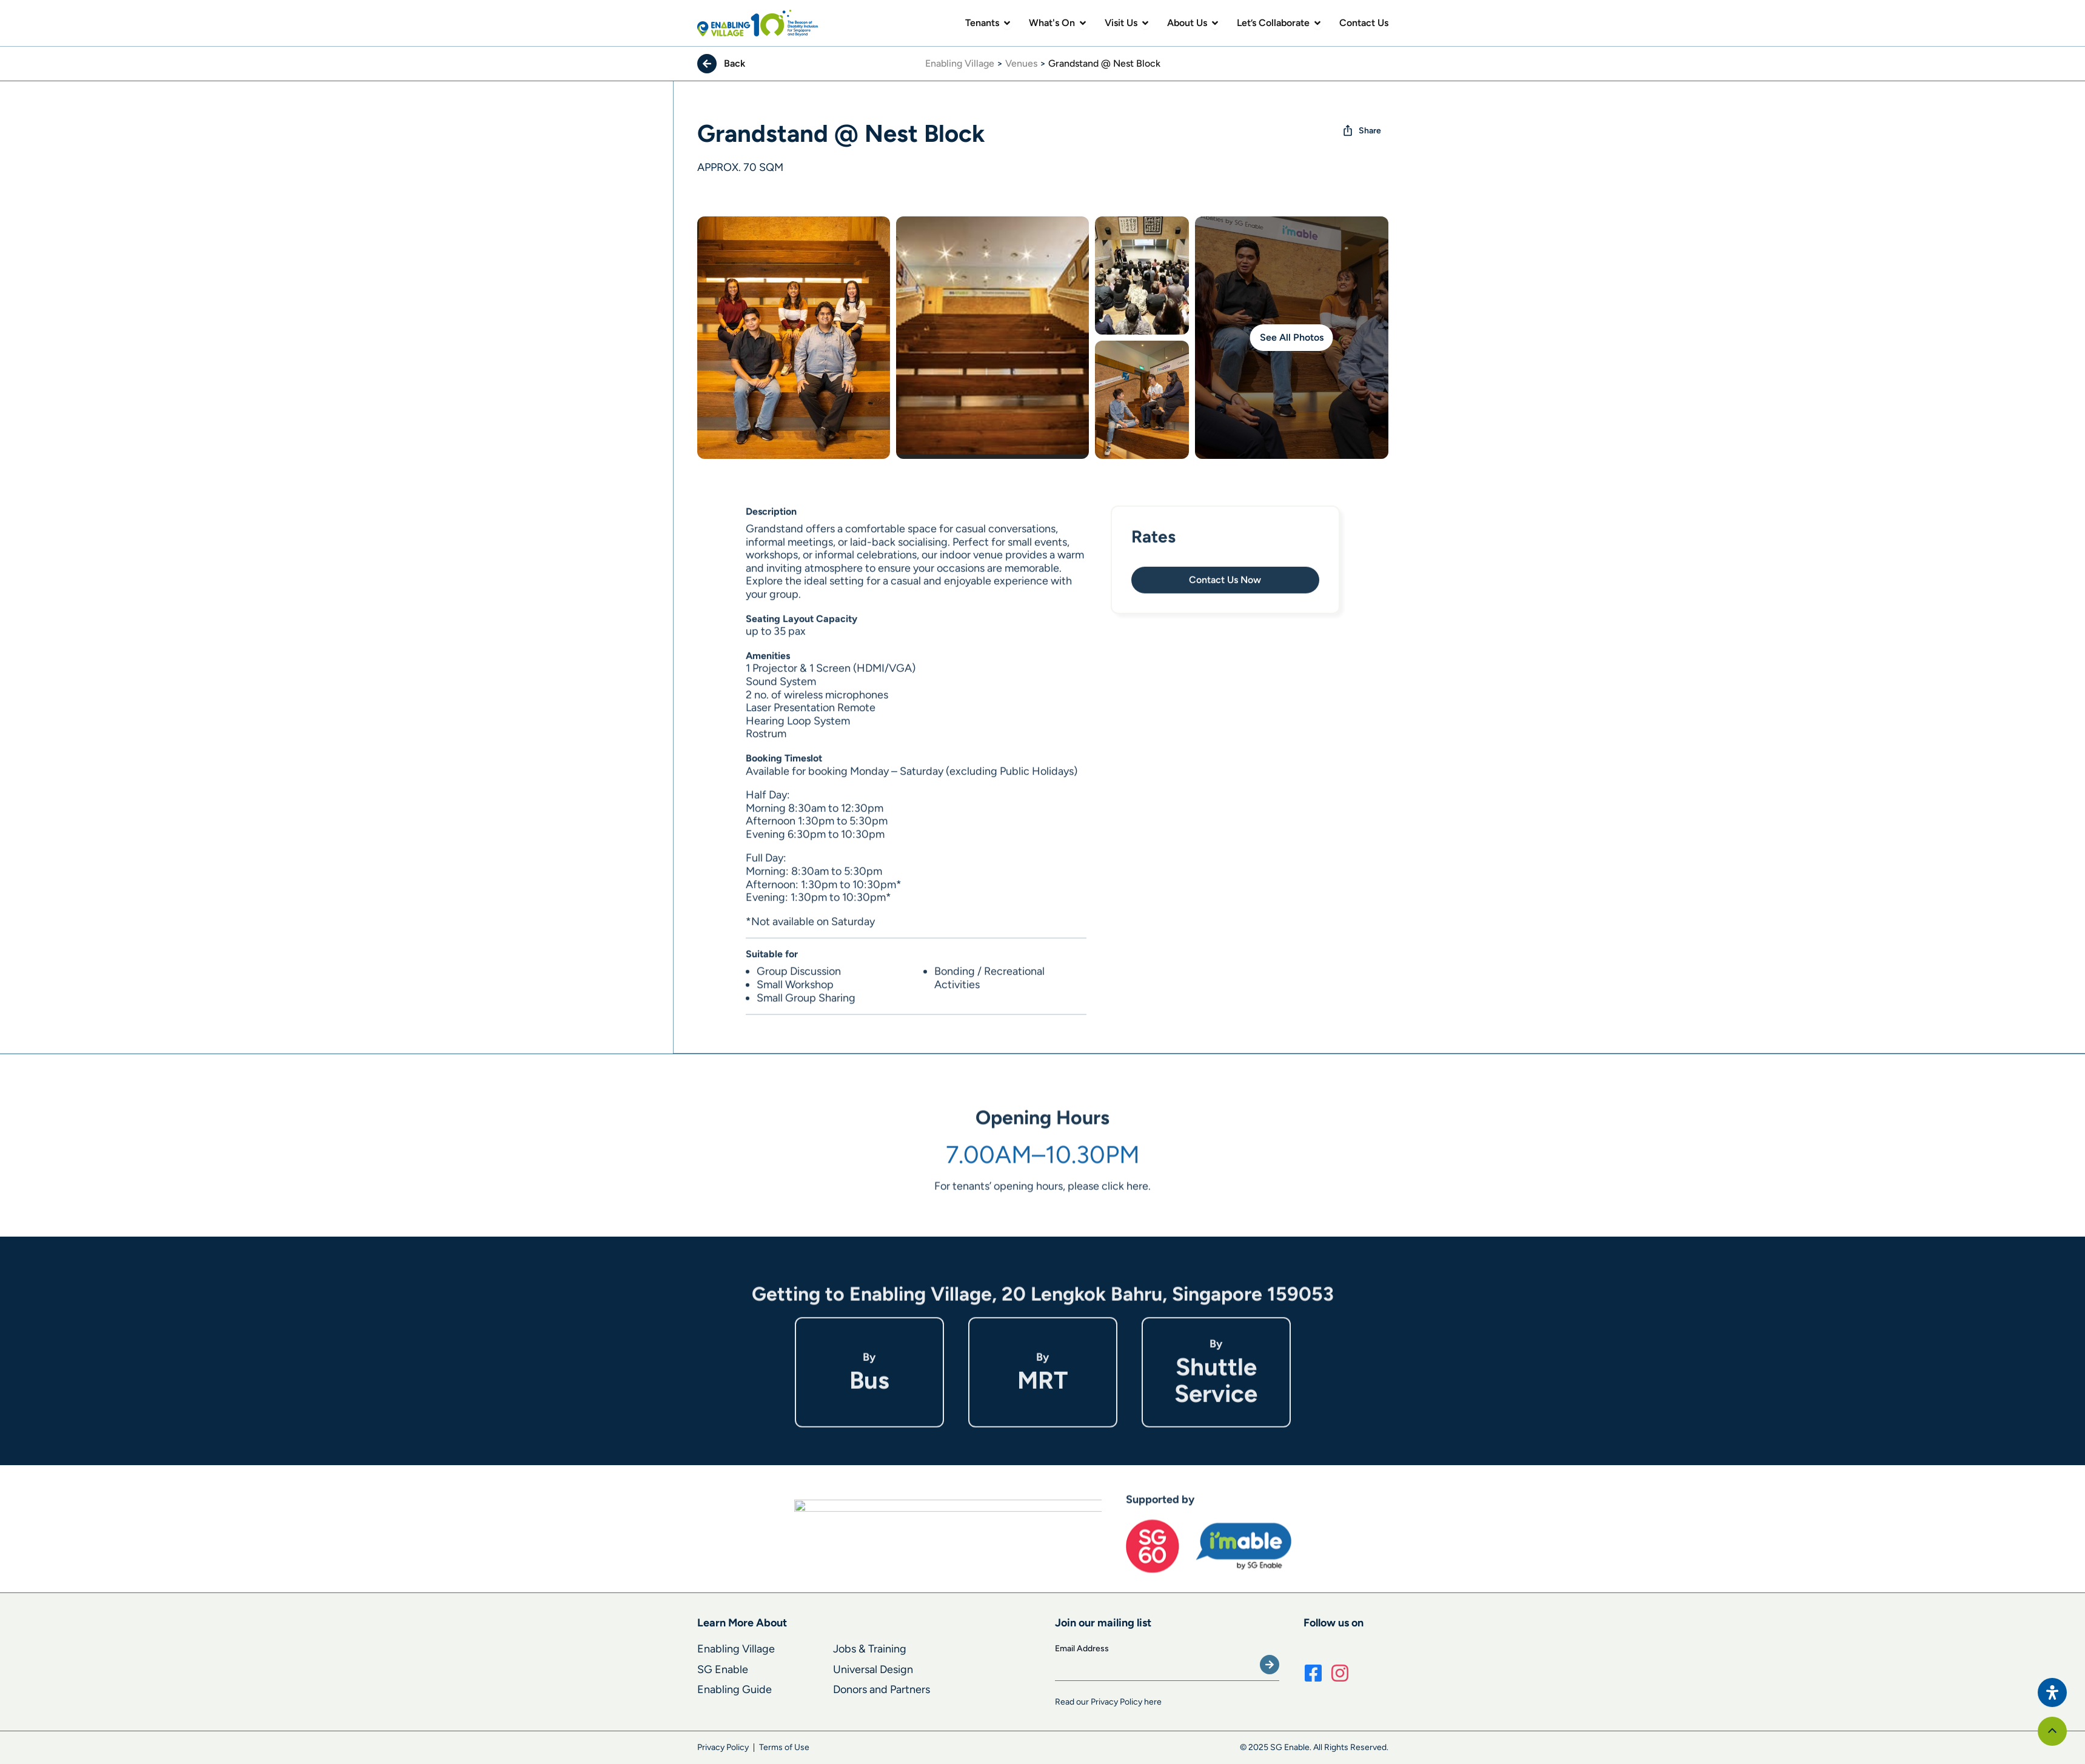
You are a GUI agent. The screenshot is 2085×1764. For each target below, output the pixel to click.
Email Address (1082, 1648)
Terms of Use (784, 1747)
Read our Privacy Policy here (1108, 1702)
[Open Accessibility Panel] (2052, 1692)
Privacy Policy (723, 1747)
